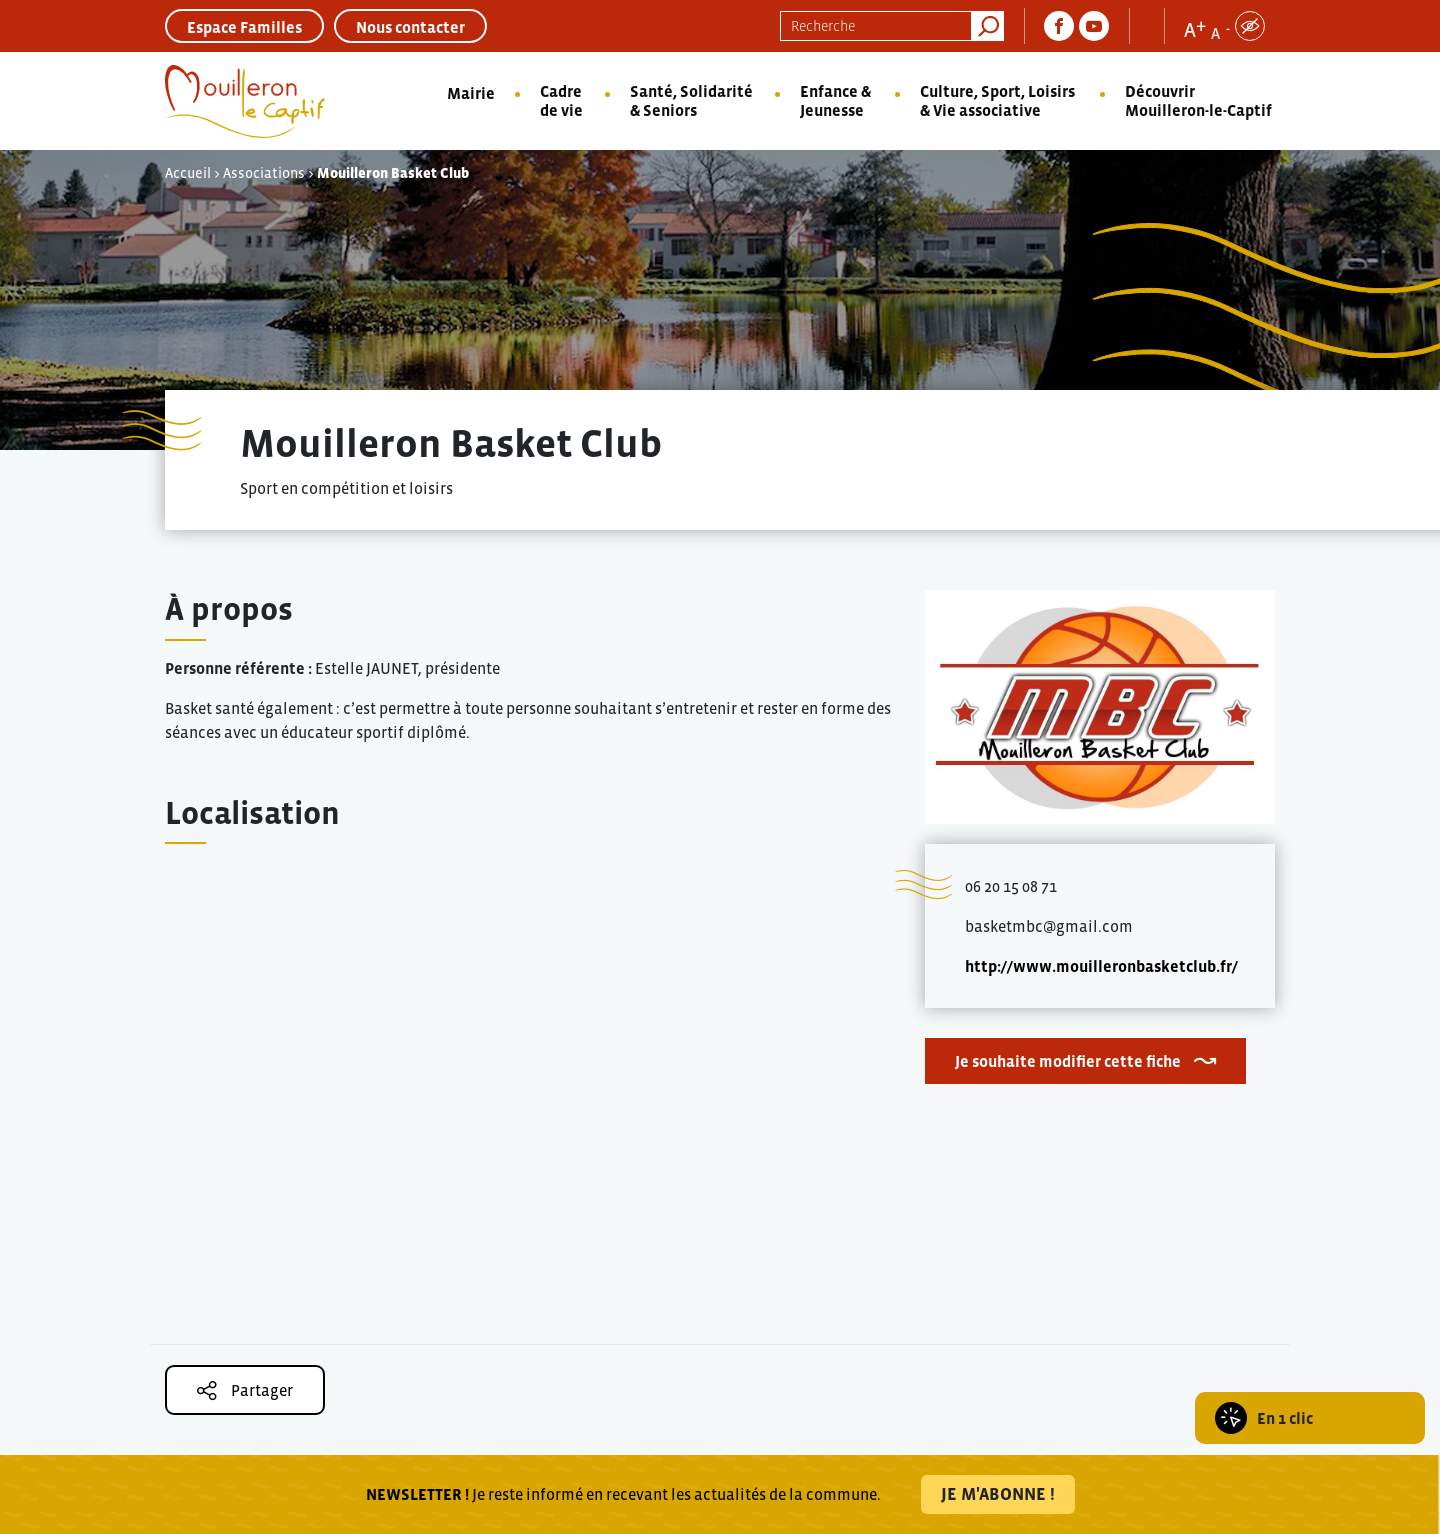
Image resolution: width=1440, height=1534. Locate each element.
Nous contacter (410, 27)
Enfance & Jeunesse (835, 100)
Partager (245, 1390)
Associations (264, 173)
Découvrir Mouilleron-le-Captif (1198, 100)
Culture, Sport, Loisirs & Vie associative (997, 100)
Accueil (188, 173)
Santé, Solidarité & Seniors (691, 100)
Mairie (471, 93)
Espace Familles (244, 27)
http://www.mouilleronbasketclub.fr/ (1101, 966)
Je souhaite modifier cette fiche (1068, 1061)
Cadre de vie (561, 100)
